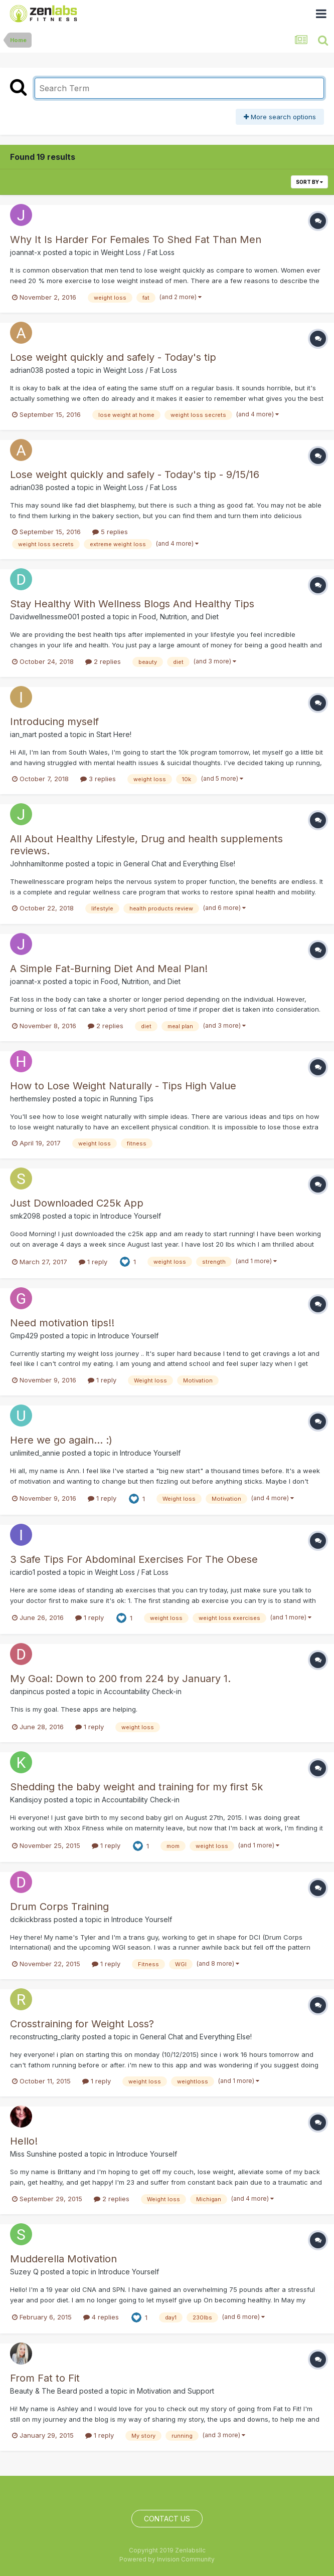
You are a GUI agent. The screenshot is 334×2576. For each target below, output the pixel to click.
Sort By (309, 182)
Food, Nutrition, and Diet (179, 616)
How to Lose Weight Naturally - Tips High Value (123, 1086)
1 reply (93, 1262)
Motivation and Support (175, 2391)
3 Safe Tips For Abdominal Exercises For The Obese (134, 1559)
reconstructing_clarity (45, 2036)
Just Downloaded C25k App (76, 1203)
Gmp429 (24, 1335)
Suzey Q (24, 2271)
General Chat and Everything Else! (179, 863)
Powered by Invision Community (167, 2559)
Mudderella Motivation (63, 2259)
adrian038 (27, 370)
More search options (280, 117)
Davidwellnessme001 (44, 616)
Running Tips (131, 1098)
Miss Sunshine (33, 2154)
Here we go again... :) (61, 1440)
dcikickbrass (31, 1919)
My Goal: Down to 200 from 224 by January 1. (120, 1679)
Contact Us (167, 2518)
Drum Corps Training (59, 1907)
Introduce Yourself (130, 1216)
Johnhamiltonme (37, 863)
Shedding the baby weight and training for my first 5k (136, 1787)
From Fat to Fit (45, 2378)
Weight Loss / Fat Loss (138, 252)
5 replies (110, 532)
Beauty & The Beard (43, 2391)
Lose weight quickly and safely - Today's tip (113, 357)
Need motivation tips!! (62, 1323)
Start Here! (113, 734)
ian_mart (23, 734)
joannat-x (25, 252)
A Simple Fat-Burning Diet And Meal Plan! (109, 969)
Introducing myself (54, 722)
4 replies (101, 2317)
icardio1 (22, 1572)
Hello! (24, 2141)
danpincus (27, 1691)
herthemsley (30, 1098)
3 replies (98, 779)
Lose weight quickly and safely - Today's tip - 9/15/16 (134, 475)
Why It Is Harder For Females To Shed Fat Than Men (135, 239)
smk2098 (25, 1216)
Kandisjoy (26, 1799)
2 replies (103, 661)
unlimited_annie (35, 1453)
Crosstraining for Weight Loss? (82, 2024)
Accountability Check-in (143, 1691)
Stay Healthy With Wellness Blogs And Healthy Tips (132, 604)
